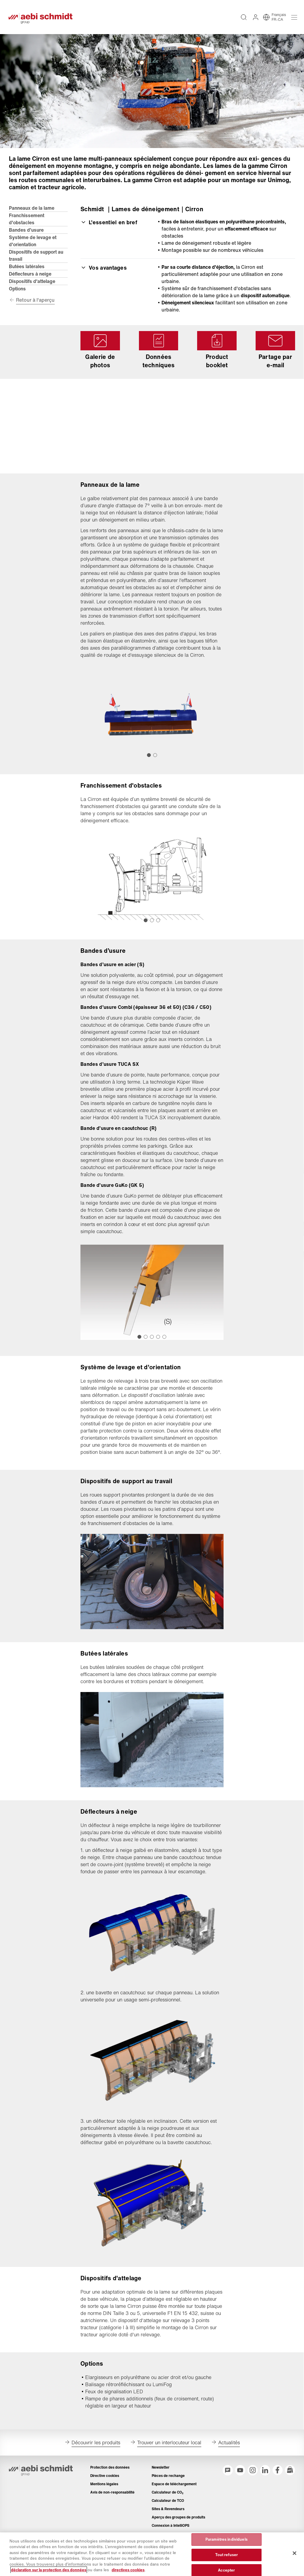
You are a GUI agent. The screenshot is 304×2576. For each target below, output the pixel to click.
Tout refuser (226, 2555)
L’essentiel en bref (109, 229)
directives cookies (128, 2570)
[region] (152, 2554)
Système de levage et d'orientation (33, 249)
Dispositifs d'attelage (33, 289)
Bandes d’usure (27, 237)
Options (18, 296)
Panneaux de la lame (32, 216)
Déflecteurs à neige (31, 281)
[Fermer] (294, 2553)
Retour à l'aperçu (36, 308)
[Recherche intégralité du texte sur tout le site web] (243, 20)
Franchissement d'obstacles (27, 227)
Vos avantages (104, 275)
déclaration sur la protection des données (48, 2570)
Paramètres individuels (226, 2539)
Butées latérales (27, 274)
